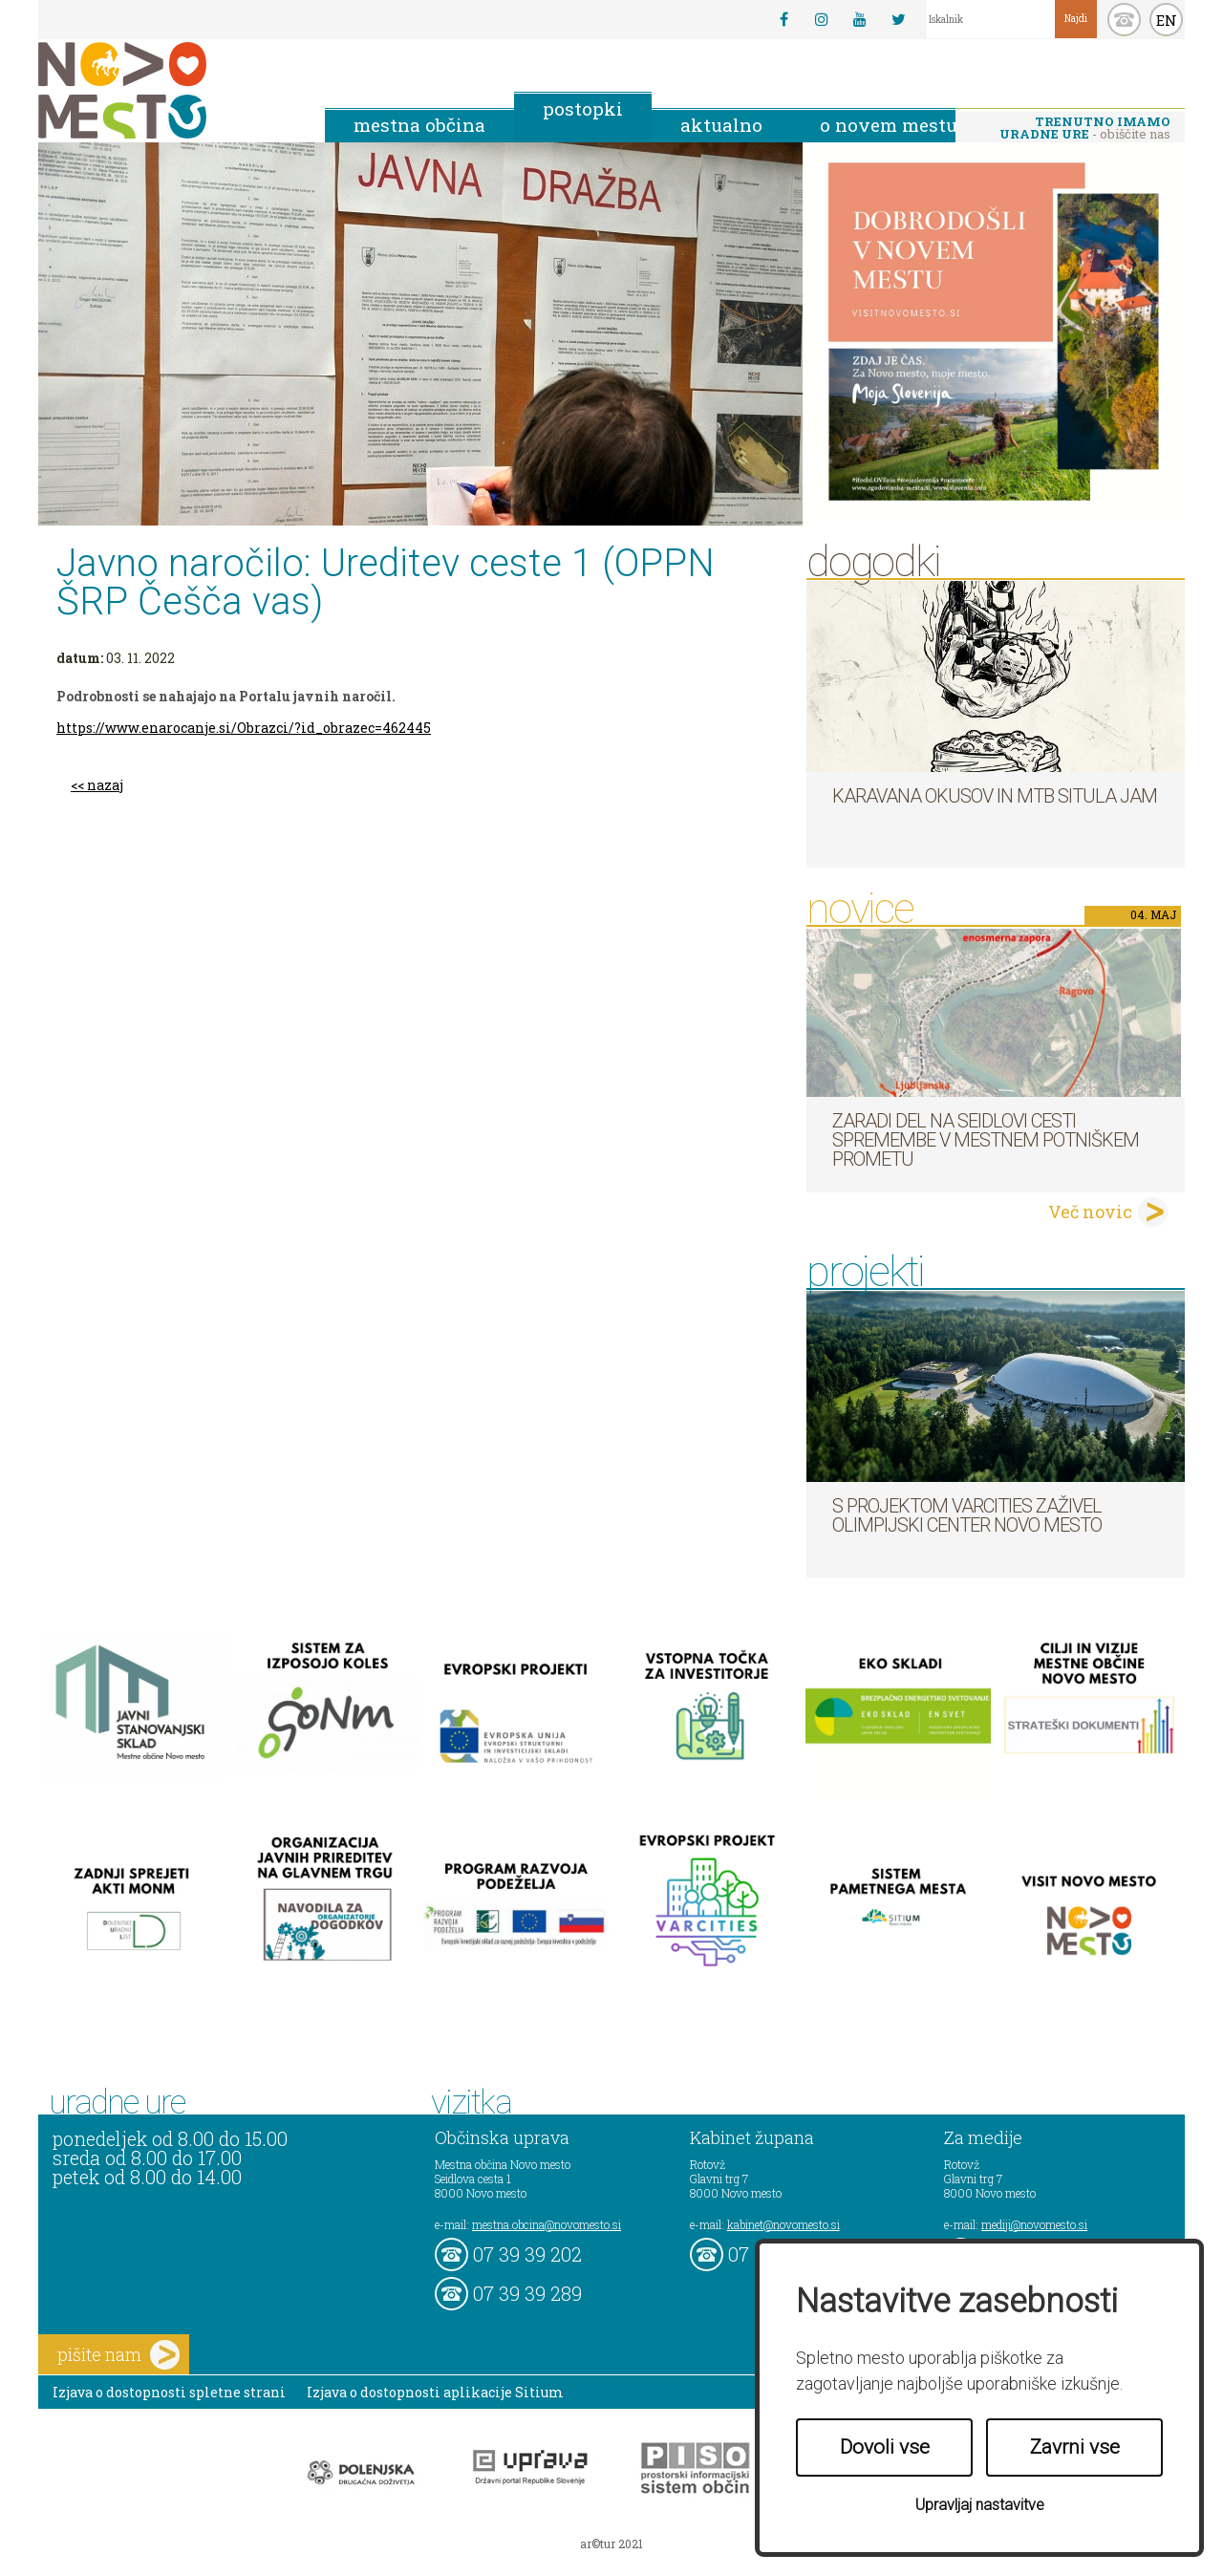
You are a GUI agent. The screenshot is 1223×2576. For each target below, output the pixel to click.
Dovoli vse (885, 2447)
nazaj (105, 785)
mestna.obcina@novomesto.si (546, 2224)
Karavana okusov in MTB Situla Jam (994, 795)
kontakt (1124, 19)
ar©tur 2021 (611, 2543)
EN (1166, 20)
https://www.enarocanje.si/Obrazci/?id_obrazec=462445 (243, 728)
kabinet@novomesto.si (783, 2224)
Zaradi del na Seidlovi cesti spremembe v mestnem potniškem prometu (985, 1139)
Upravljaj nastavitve (979, 2505)
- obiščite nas (1084, 127)
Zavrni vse (1075, 2447)
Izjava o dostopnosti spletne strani (169, 2392)
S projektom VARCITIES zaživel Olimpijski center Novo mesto (967, 1515)
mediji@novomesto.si (1034, 2224)
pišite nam (118, 2355)
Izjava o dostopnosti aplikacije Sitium (435, 2392)
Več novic (1090, 1211)
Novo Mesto (167, 90)
